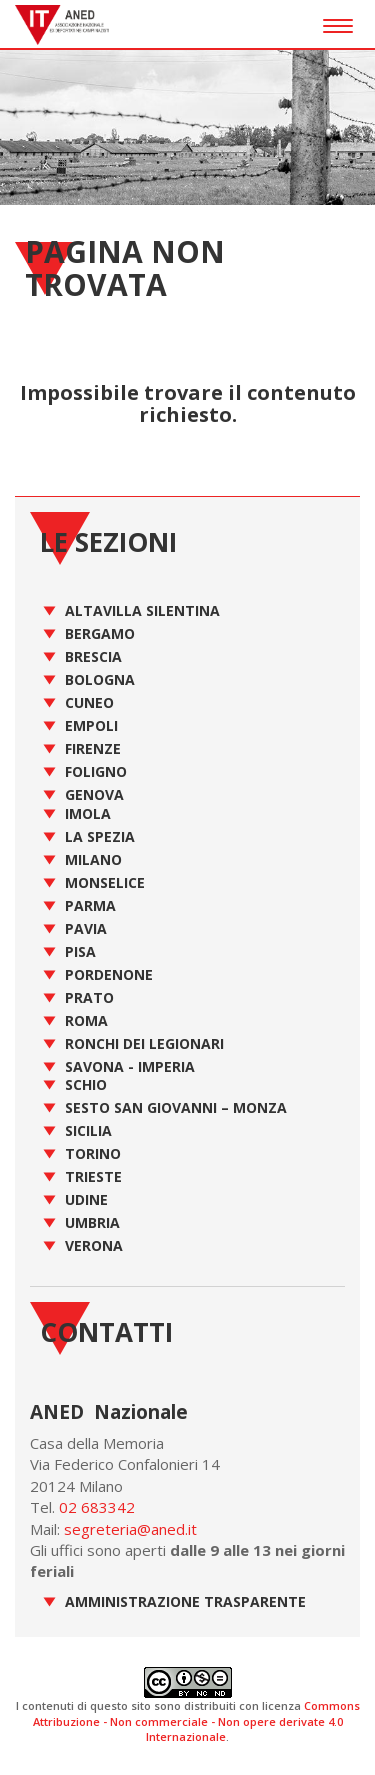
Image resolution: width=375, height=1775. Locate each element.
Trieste (93, 1176)
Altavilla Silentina (142, 610)
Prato (89, 997)
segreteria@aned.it (130, 1529)
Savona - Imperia (130, 1066)
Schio (86, 1084)
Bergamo (100, 633)
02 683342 (97, 1507)
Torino (93, 1153)
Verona (94, 1245)
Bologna (100, 679)
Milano (93, 859)
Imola (88, 813)
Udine (86, 1199)
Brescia (93, 656)
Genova (94, 794)
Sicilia (88, 1130)
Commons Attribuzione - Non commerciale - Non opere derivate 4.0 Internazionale (196, 1721)
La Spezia (100, 836)
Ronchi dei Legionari (144, 1043)
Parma (90, 905)
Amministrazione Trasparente (185, 1601)
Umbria (92, 1222)
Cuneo (89, 702)
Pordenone (109, 974)
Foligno (96, 771)
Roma (86, 1020)
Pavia (86, 928)
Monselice (105, 882)
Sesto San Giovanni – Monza (176, 1107)
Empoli (91, 725)
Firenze (93, 748)
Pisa (80, 951)
